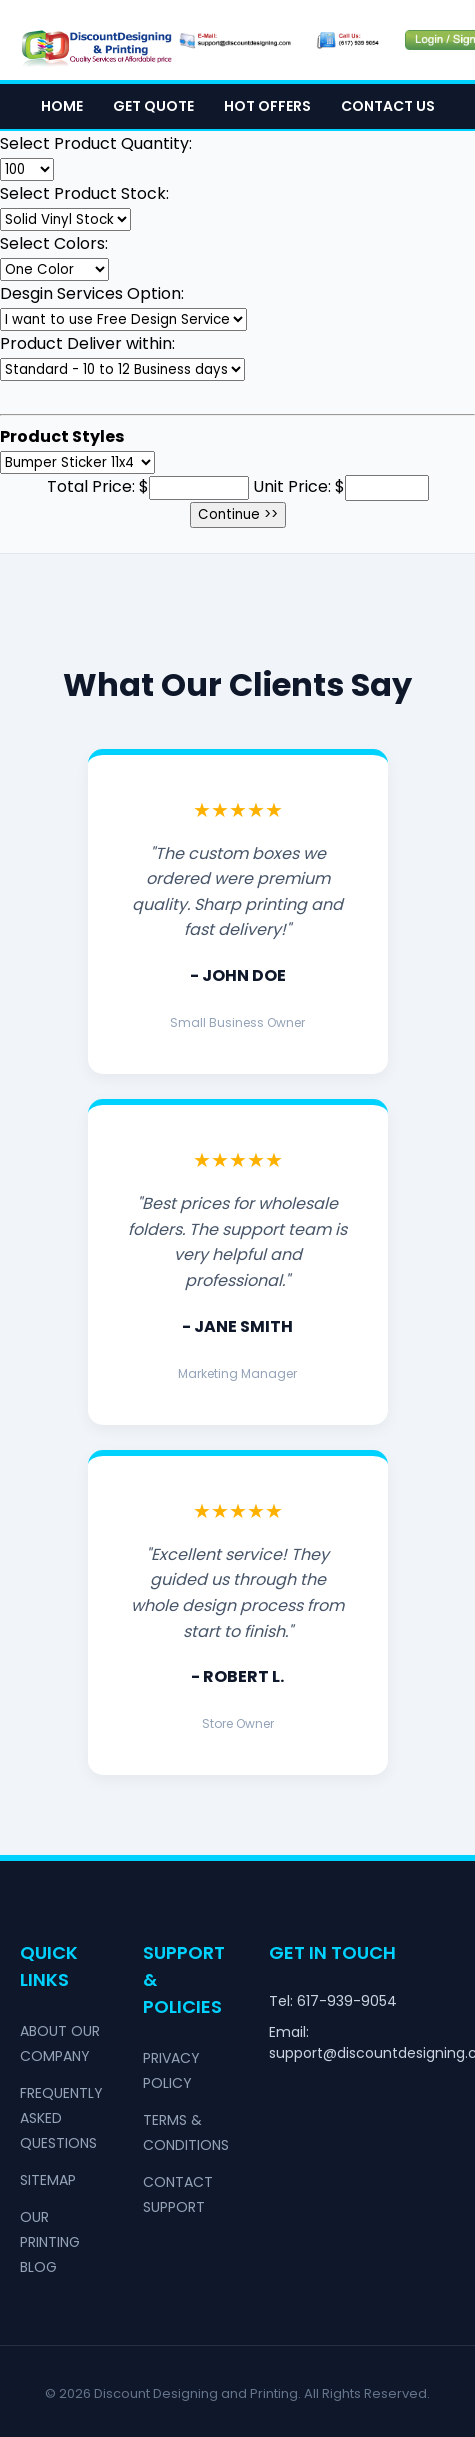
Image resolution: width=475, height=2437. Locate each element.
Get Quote (153, 106)
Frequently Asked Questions (61, 2118)
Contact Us (388, 106)
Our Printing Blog (50, 2242)
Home (62, 106)
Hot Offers (267, 106)
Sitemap (48, 2180)
